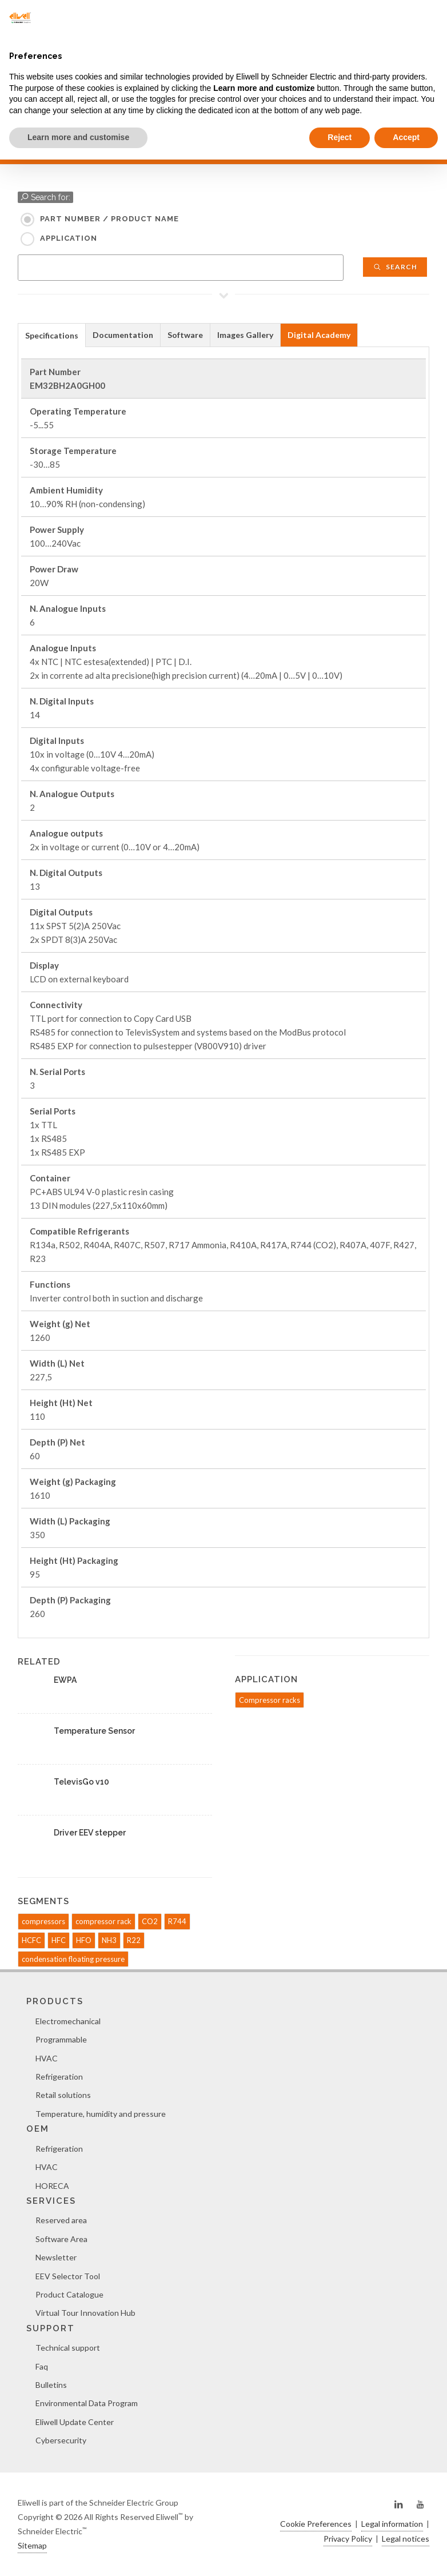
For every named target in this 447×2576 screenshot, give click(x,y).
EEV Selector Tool (67, 2276)
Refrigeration (59, 2076)
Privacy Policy (348, 2538)
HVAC (46, 2058)
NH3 (109, 1940)
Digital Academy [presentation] (319, 335)
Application (68, 238)
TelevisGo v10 (81, 1781)
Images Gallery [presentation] (245, 335)
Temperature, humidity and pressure (100, 2114)
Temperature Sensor (94, 1730)
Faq (41, 2366)
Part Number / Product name (109, 218)
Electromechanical (68, 2021)
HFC (58, 1940)
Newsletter (56, 2257)
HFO (83, 1940)
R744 (177, 1921)
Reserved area (61, 2220)
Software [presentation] (185, 335)
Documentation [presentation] (123, 335)
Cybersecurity (60, 2440)
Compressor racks (269, 1700)
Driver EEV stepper (90, 1832)
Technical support (67, 2347)
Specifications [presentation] (51, 335)
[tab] (52, 335)
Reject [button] (340, 137)
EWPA (65, 1680)
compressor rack (103, 1921)
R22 (134, 1940)
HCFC (31, 1940)
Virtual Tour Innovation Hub (85, 2313)
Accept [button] (406, 137)
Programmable (61, 2039)
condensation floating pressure (73, 1959)
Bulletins (51, 2385)
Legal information (392, 2524)
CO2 (150, 1921)
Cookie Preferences (316, 2524)
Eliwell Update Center (74, 2422)
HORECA (52, 2186)
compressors (43, 1921)
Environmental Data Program (86, 2403)
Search (395, 266)
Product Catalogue (69, 2294)
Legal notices (405, 2538)
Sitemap (32, 2545)
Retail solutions (63, 2095)
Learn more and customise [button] (78, 137)
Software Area (61, 2239)
